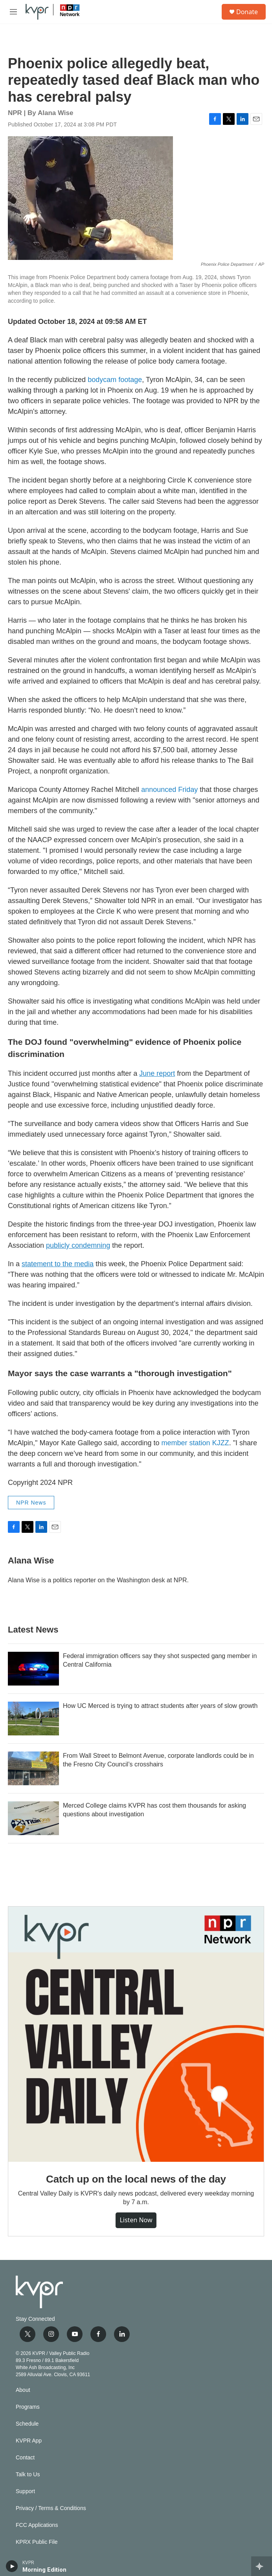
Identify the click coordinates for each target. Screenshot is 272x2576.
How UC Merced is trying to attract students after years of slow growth (160, 1705)
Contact (25, 2458)
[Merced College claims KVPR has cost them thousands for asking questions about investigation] (33, 1818)
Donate (247, 11)
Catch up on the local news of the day (136, 2179)
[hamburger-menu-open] (13, 12)
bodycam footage (115, 380)
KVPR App (29, 2441)
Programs (28, 2407)
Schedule (27, 2424)
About (23, 2390)
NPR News (31, 1502)
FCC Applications (37, 2525)
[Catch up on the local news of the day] (136, 2034)
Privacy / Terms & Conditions (51, 2508)
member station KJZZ (195, 1443)
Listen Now (135, 2220)
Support (25, 2491)
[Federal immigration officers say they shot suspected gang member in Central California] (33, 1669)
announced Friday (169, 789)
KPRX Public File (37, 2542)
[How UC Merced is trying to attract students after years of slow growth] (33, 1718)
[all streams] (261, 2566)
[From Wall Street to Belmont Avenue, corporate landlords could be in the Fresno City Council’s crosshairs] (33, 1768)
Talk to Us (28, 2474)
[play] (12, 2566)
